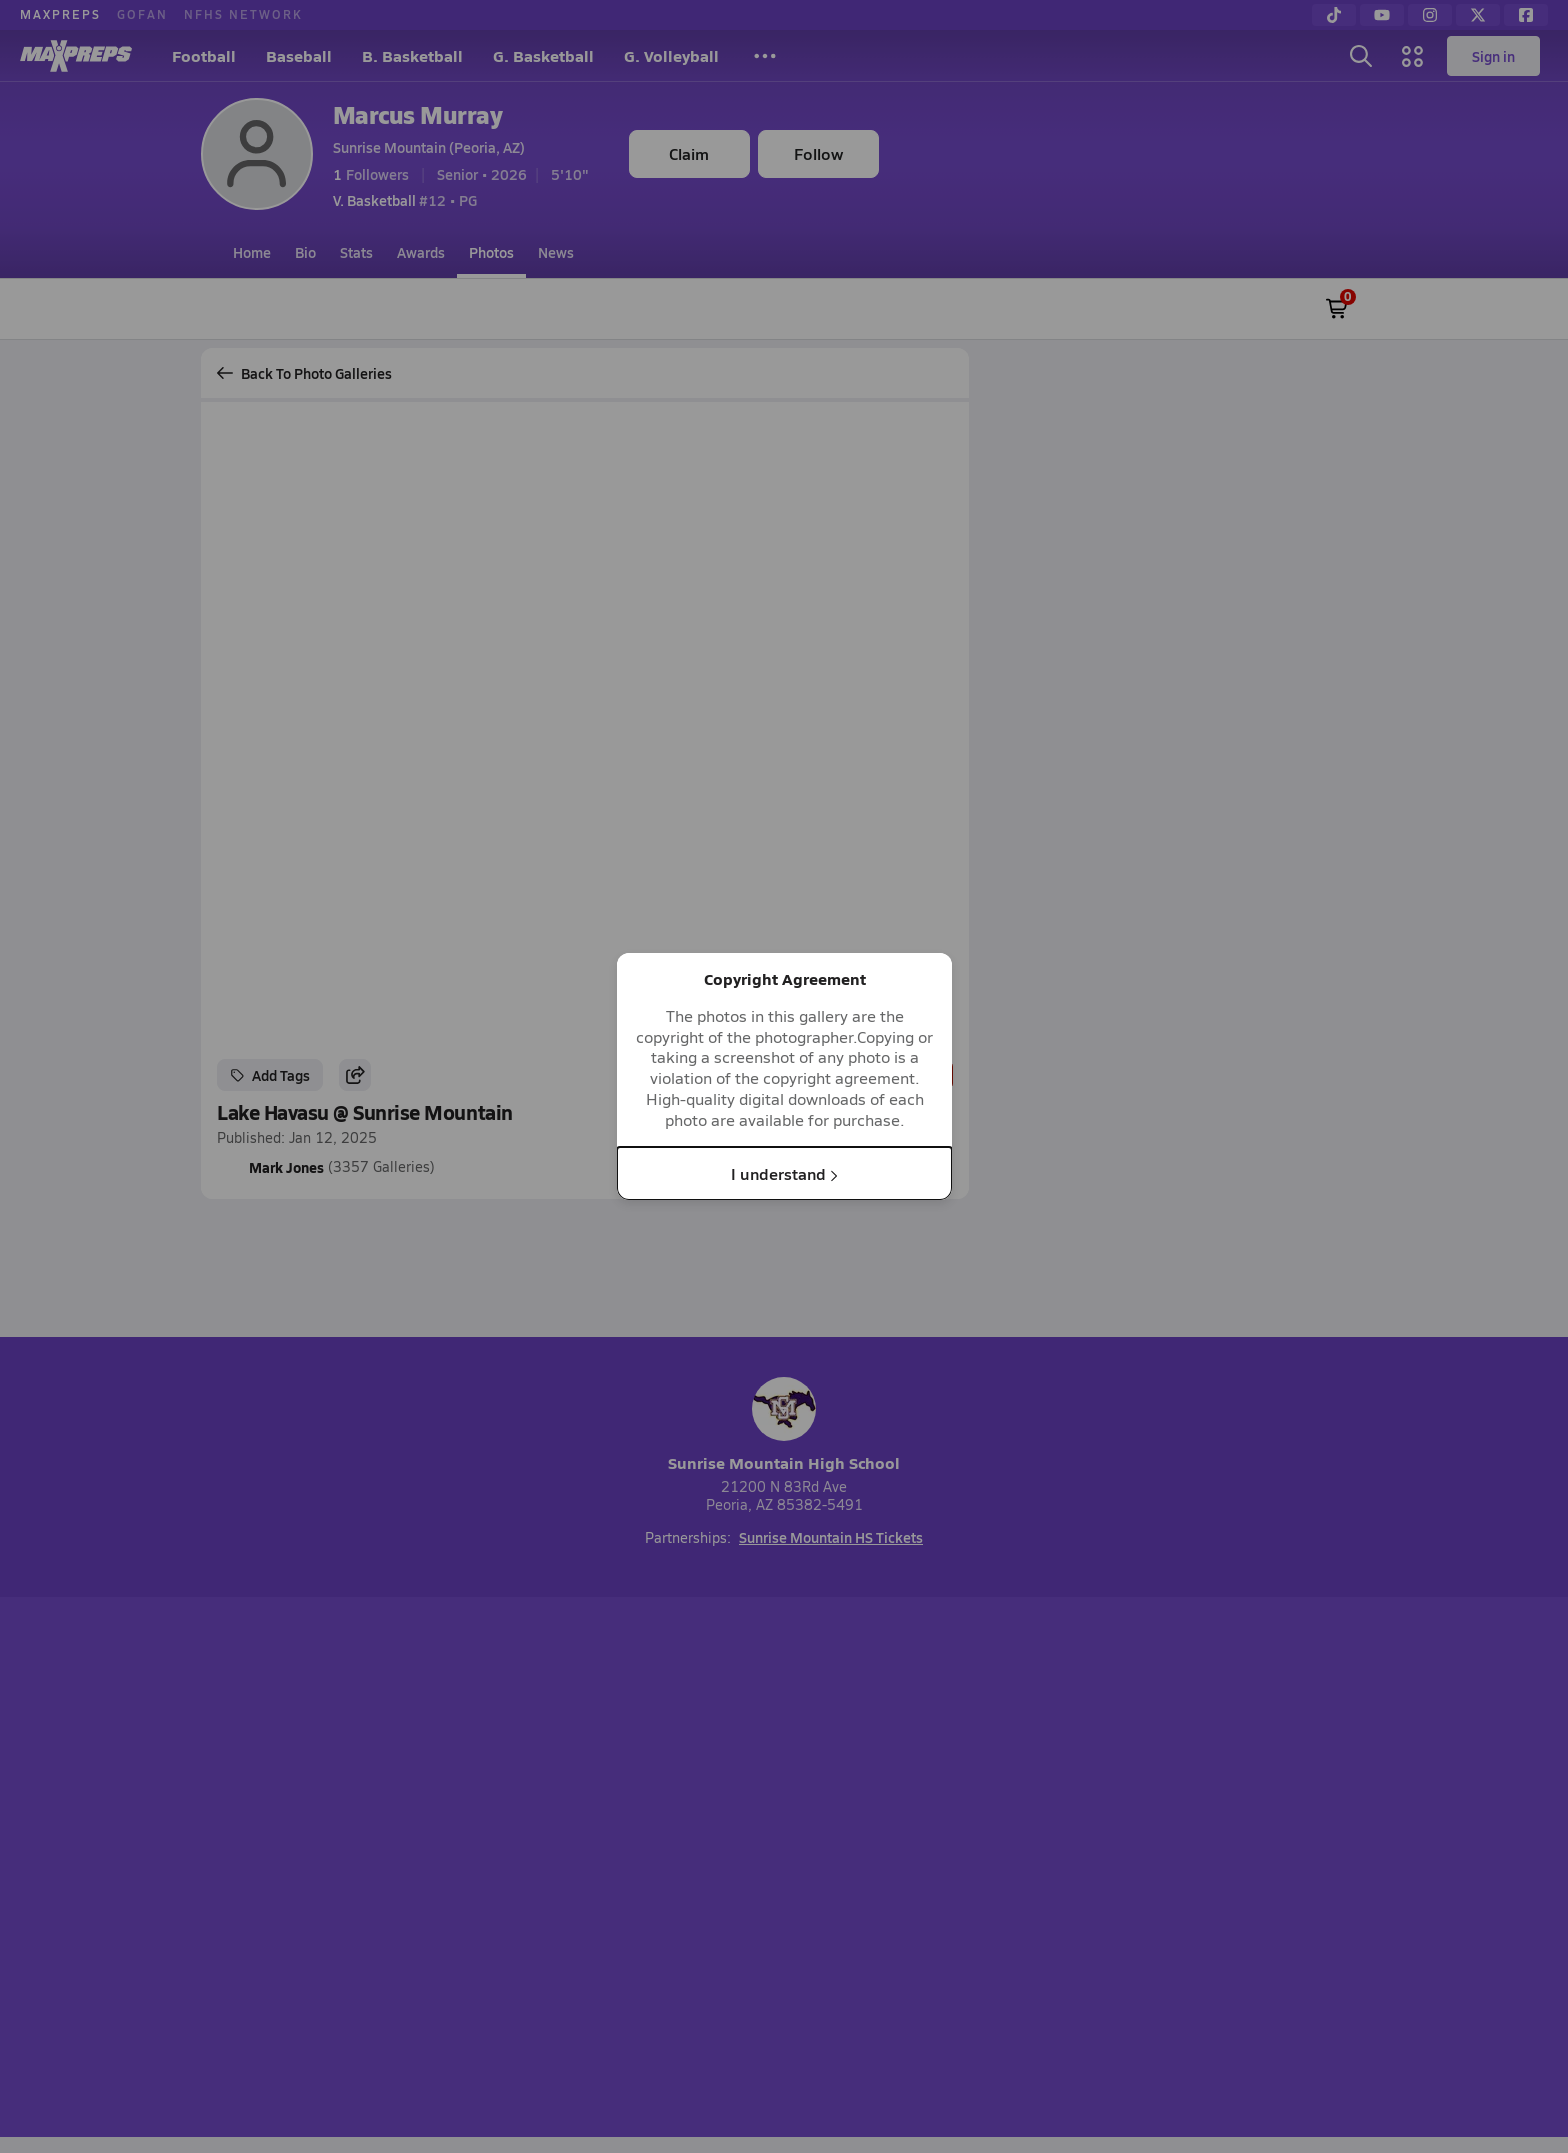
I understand (784, 1172)
